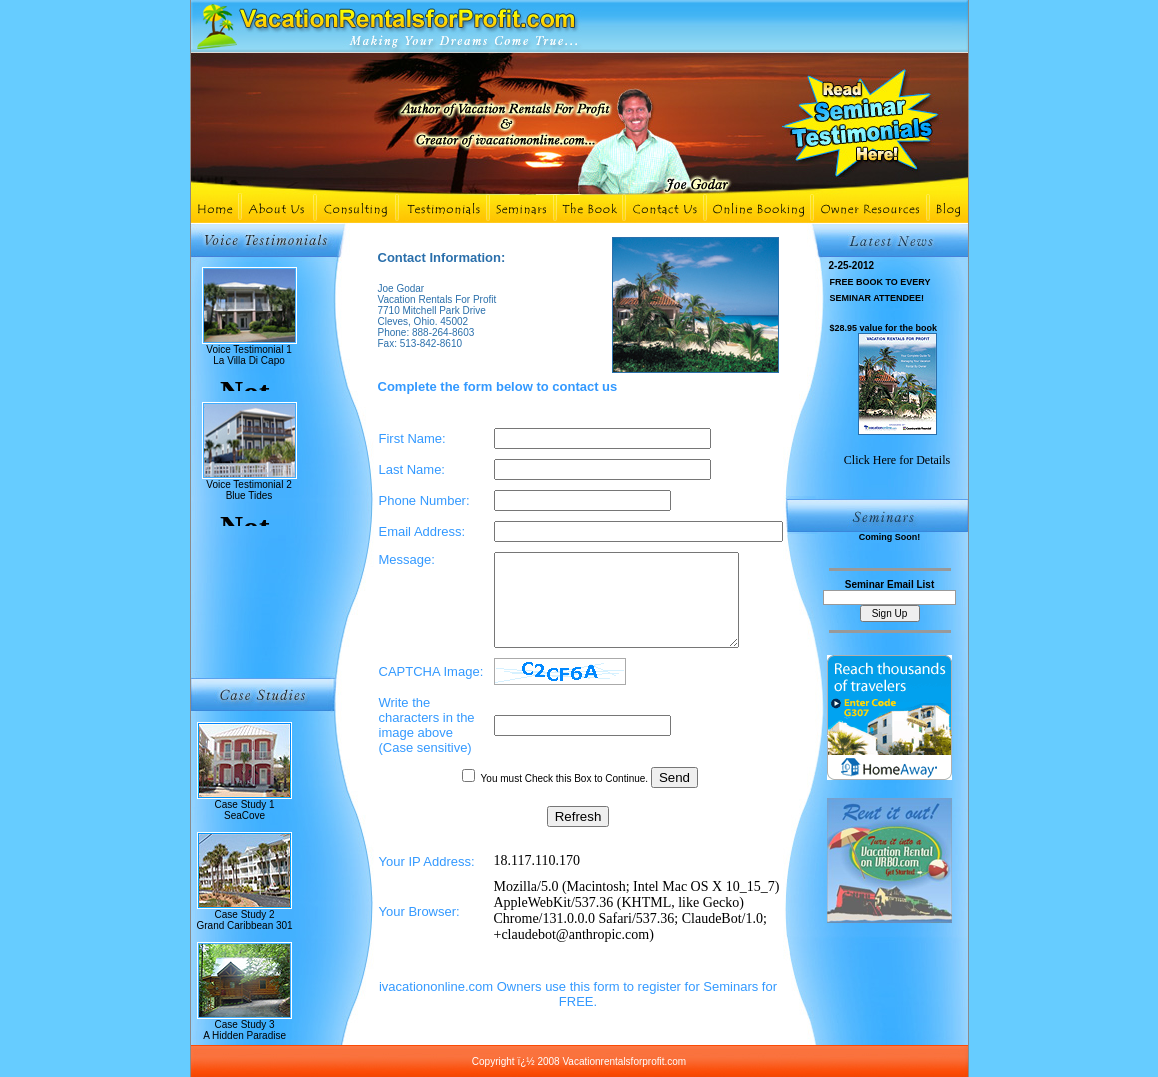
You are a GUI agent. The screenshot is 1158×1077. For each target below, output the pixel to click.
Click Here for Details (897, 460)
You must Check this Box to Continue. (566, 796)
